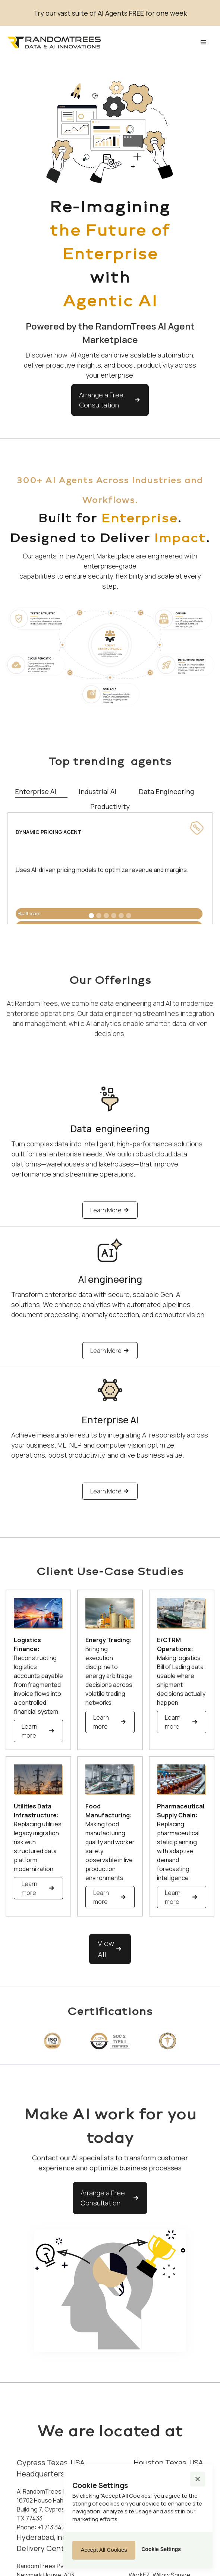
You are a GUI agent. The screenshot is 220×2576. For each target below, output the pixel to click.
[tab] (41, 790)
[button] (204, 42)
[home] (54, 43)
